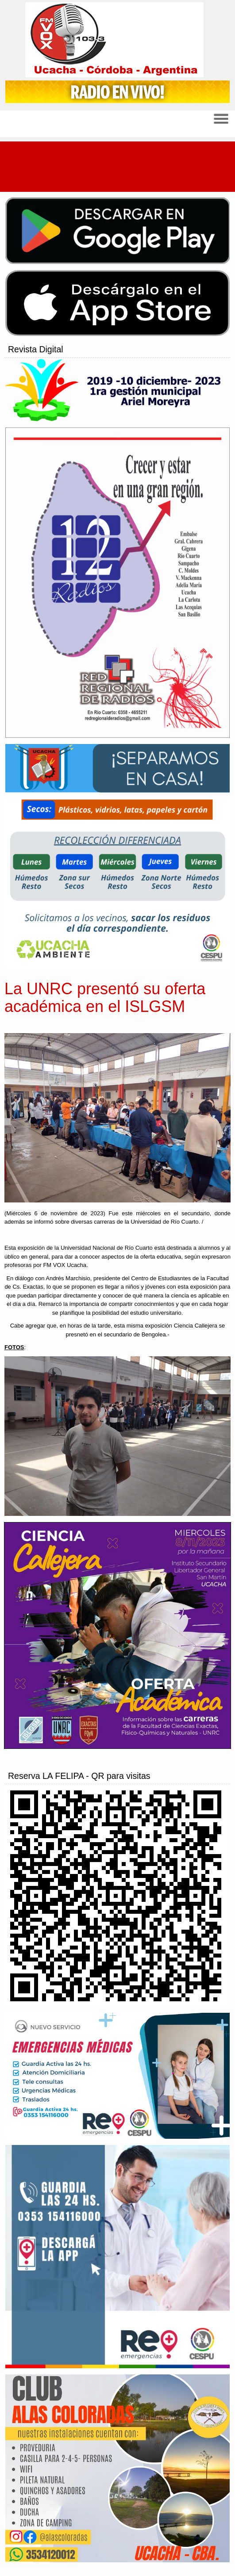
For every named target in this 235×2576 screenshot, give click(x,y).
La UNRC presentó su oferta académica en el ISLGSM (104, 997)
